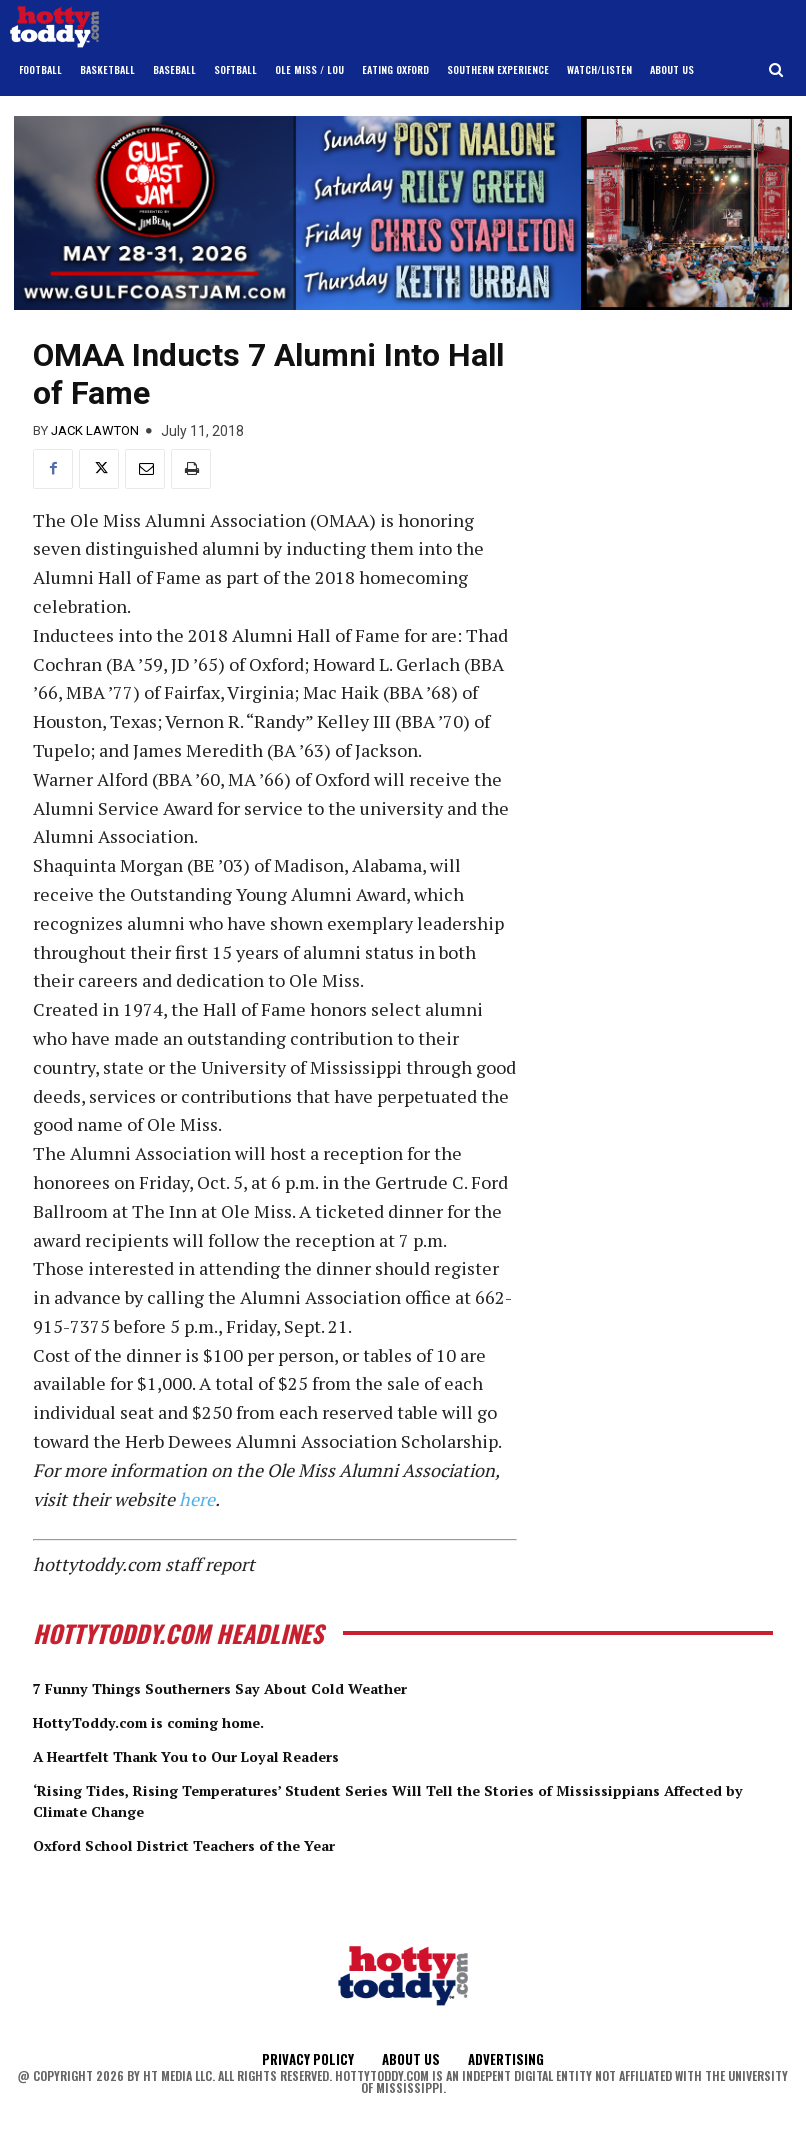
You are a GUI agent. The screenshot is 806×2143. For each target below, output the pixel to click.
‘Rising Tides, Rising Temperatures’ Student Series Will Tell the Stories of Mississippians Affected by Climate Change (363, 1799)
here (197, 1499)
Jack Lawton (95, 430)
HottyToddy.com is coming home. (182, 1721)
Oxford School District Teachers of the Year (227, 1843)
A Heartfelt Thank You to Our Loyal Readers (230, 1754)
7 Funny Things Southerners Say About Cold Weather (271, 1687)
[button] (776, 70)
